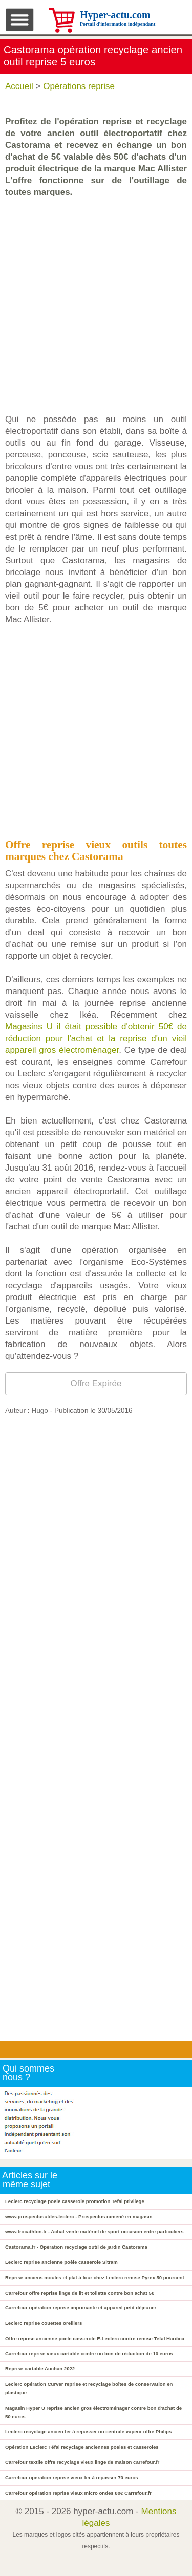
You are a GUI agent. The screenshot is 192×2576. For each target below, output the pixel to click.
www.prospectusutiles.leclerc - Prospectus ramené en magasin (79, 2216)
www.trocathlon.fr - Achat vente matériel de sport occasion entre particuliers (94, 2231)
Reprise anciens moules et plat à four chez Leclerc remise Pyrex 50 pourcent (94, 2277)
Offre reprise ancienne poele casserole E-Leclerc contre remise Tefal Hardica (94, 2338)
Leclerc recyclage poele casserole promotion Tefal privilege (74, 2201)
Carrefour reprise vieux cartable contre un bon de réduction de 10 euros (89, 2354)
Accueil (19, 86)
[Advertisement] (96, 306)
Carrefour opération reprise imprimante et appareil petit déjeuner (80, 2307)
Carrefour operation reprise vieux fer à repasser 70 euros (71, 2477)
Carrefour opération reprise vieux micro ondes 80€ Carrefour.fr (78, 2493)
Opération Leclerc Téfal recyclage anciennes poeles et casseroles (82, 2447)
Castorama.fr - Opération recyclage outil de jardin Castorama (76, 2247)
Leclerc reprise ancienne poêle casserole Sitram (61, 2262)
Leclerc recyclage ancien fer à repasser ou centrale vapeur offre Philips (88, 2431)
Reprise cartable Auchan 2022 (40, 2368)
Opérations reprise (79, 86)
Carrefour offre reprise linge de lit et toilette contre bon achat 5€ (79, 2293)
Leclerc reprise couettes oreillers (43, 2323)
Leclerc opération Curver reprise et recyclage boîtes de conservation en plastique (89, 2388)
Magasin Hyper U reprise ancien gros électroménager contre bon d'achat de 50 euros (93, 2412)
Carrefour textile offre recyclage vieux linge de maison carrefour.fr (82, 2462)
